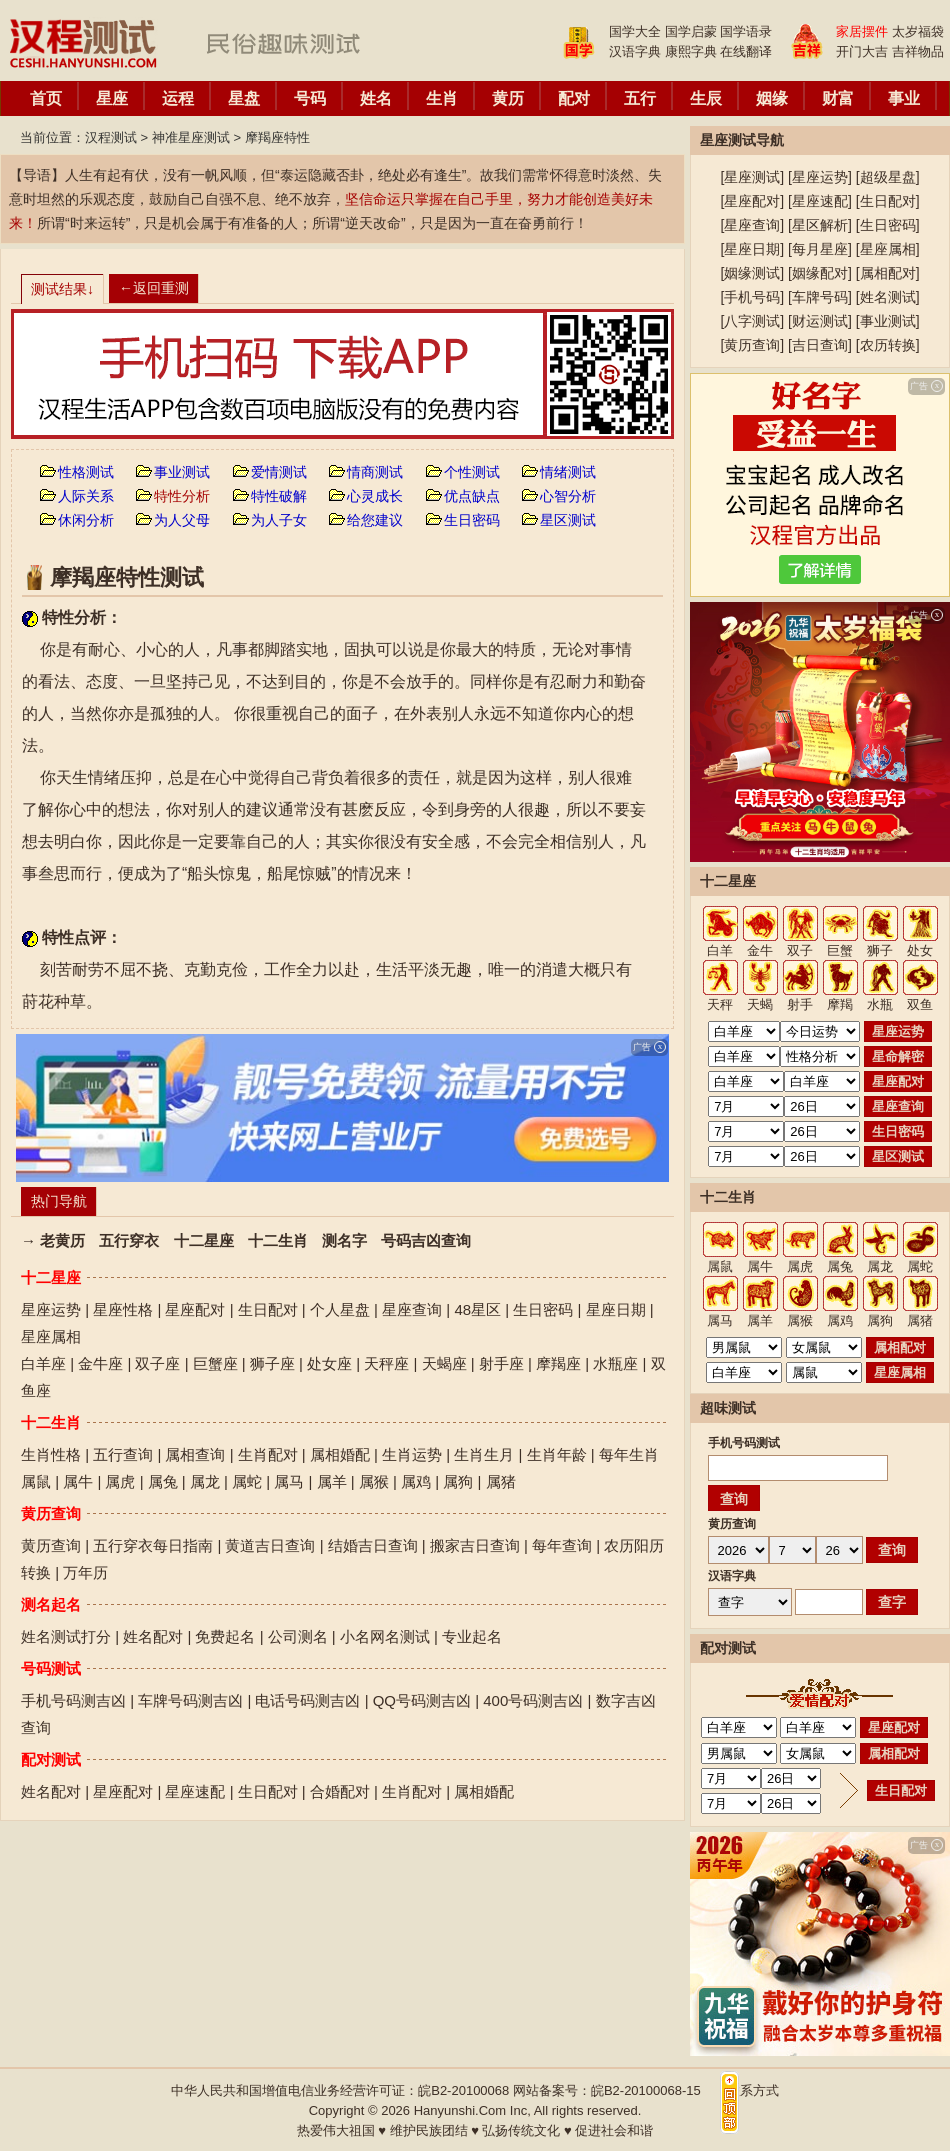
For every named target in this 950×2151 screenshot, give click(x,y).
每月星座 (820, 249)
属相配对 (888, 273)
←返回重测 (154, 288)
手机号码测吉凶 (73, 1700)
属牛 (78, 1481)
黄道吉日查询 (270, 1545)
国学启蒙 (691, 31)
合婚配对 (340, 1791)
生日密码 (472, 520)
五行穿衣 (129, 1240)
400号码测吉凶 (533, 1700)
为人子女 (279, 520)
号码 (310, 98)
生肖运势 (412, 1454)
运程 (178, 98)
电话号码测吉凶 (307, 1700)
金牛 (760, 950)
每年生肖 (629, 1454)
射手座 (501, 1363)
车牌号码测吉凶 (190, 1700)
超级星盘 (888, 177)
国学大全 (635, 31)
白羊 (720, 950)
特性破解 (279, 496)
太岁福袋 (918, 31)
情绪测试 (568, 472)
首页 (46, 98)
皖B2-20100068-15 (646, 2090)
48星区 (477, 1309)
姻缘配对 (820, 273)
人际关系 (86, 496)
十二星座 (204, 1240)
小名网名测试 (385, 1636)
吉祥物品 (918, 51)
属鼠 (36, 1481)
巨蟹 (840, 950)
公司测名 (298, 1636)
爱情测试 (279, 472)
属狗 (458, 1481)
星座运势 (51, 1309)
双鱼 (920, 1004)
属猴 (374, 1481)
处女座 (329, 1363)
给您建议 (375, 520)
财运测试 (820, 321)
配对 (574, 98)
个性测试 (472, 472)
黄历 (508, 98)
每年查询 (562, 1545)
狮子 (880, 950)
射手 (800, 1004)
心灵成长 (375, 496)
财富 (838, 98)
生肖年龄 (557, 1454)
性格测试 (86, 472)
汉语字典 (635, 51)
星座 (112, 98)
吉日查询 (820, 345)
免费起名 (225, 1636)
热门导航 (59, 1201)
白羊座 (43, 1363)
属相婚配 (340, 1454)
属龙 (205, 1481)
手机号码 (752, 297)
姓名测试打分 (66, 1636)
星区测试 (568, 520)
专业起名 (472, 1636)
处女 (920, 950)
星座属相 (51, 1336)
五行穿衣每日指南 (153, 1545)
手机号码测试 (744, 1443)
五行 (640, 98)
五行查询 (123, 1454)
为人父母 (182, 520)
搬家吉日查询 (475, 1545)
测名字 (344, 1240)
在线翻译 (746, 51)
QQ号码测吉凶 (422, 1700)
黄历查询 (51, 1545)
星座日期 (616, 1309)
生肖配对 (268, 1454)
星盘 (244, 98)
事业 (904, 98)
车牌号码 (820, 297)
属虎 (120, 1481)
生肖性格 (51, 1454)
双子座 (157, 1363)
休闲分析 (86, 520)
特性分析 (182, 496)
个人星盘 (340, 1309)
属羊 (332, 1481)
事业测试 (182, 472)
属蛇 (247, 1481)
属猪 (501, 1481)
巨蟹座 (215, 1363)
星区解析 (820, 225)
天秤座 (386, 1363)
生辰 (706, 98)
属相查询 (195, 1454)
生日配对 (268, 1309)
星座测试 (752, 177)
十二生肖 (278, 1240)
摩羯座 (558, 1363)
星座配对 (195, 1309)
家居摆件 (862, 31)
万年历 (85, 1572)
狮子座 (272, 1363)
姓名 (376, 98)
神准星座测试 (191, 137)
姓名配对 (153, 1636)
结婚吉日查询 (373, 1545)
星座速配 (195, 1791)
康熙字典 (691, 51)
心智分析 (568, 496)
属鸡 (416, 1481)
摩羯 (840, 1004)
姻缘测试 (752, 273)
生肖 (442, 98)
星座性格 (123, 1309)
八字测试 (752, 321)
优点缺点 (472, 496)
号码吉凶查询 (426, 1240)
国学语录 (746, 31)
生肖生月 (484, 1454)
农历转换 (888, 345)
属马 (289, 1481)
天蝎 (760, 1004)
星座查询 (412, 1309)
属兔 (163, 1481)
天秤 (720, 1004)
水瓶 (880, 1004)
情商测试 (375, 472)
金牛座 (100, 1363)
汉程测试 (111, 137)
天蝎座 (444, 1363)
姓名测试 (888, 297)
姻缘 (772, 98)
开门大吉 (862, 51)
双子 (800, 950)
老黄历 (62, 1240)
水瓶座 (615, 1363)
